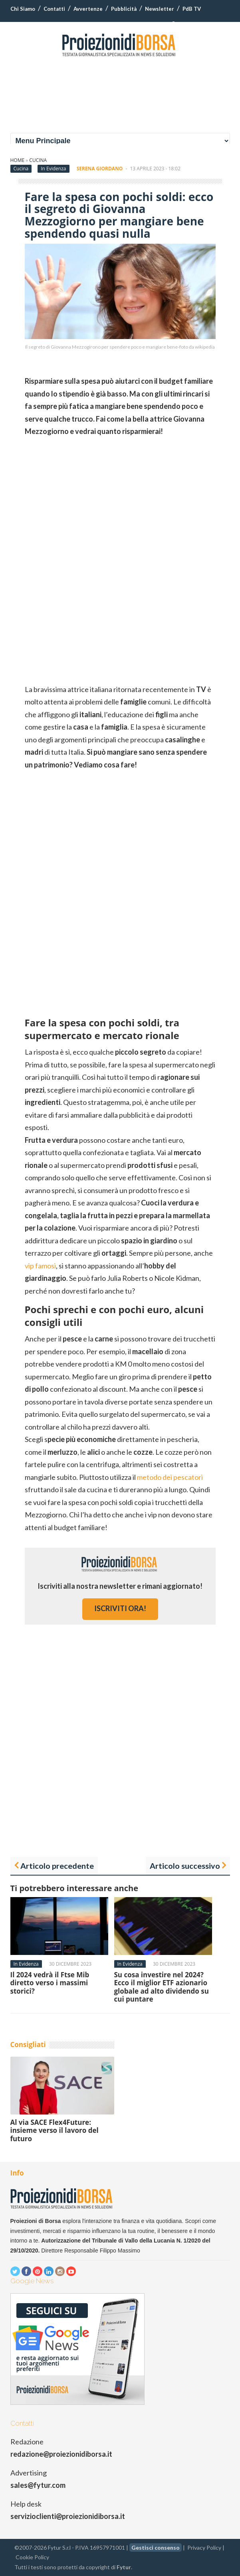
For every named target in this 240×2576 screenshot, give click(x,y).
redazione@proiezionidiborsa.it (61, 2454)
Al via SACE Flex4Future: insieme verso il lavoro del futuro (54, 2130)
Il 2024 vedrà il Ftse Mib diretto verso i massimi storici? (49, 1983)
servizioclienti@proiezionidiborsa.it (67, 2516)
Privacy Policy (204, 2547)
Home (17, 160)
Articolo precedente (57, 1865)
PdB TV (191, 9)
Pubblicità (124, 9)
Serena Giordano (100, 168)
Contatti (54, 9)
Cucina (38, 160)
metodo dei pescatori (170, 1477)
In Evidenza (53, 168)
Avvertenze (88, 9)
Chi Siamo (22, 9)
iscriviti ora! (120, 1608)
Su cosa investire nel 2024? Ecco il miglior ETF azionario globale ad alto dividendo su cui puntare (161, 1987)
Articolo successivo (185, 1865)
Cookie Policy (32, 2557)
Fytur (124, 2567)
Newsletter (159, 9)
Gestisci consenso (155, 2547)
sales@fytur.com (37, 2485)
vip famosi (40, 1265)
